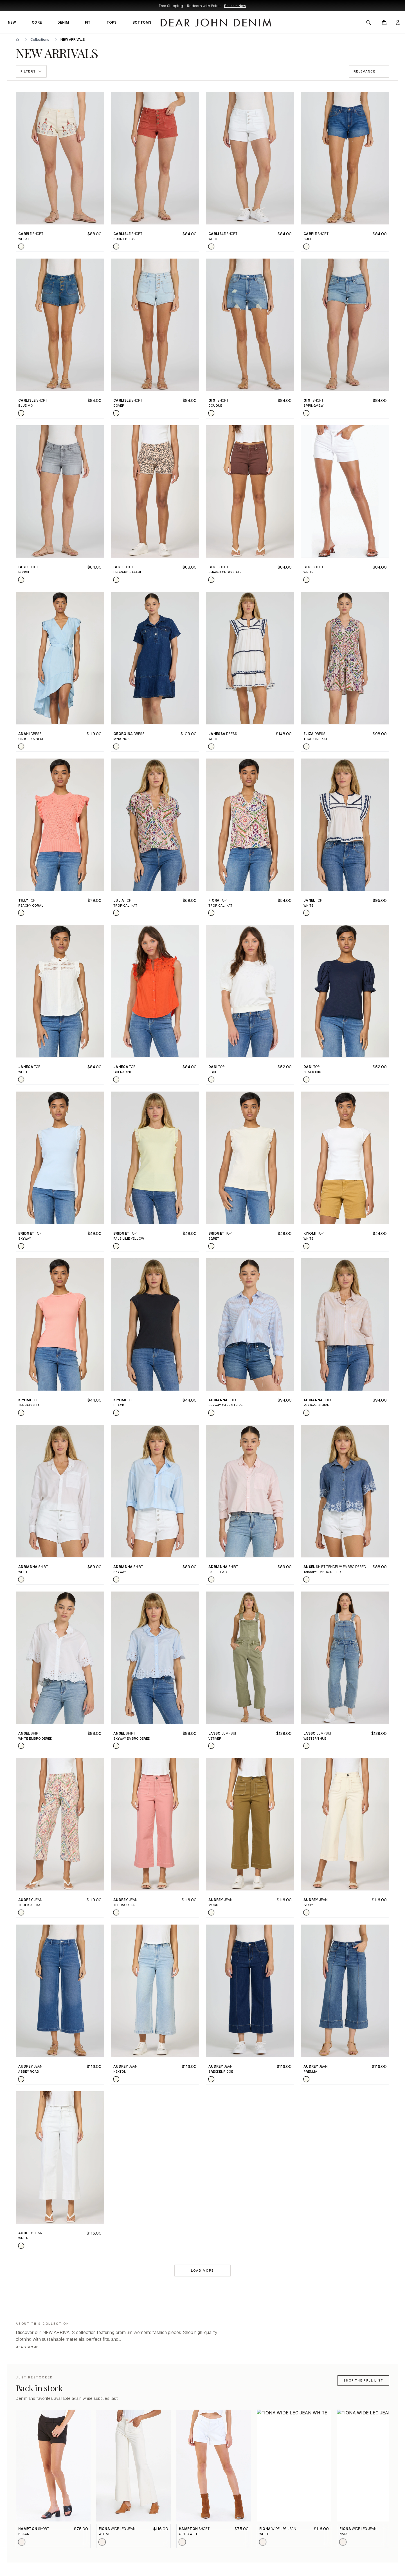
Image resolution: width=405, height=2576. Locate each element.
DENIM (63, 22)
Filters (31, 71)
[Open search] (368, 22)
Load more (202, 2270)
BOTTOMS (141, 22)
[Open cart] (384, 22)
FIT (88, 22)
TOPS (112, 22)
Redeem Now (235, 6)
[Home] (17, 39)
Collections (39, 40)
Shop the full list (363, 2380)
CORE (37, 22)
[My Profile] (397, 22)
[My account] (397, 22)
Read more (27, 2347)
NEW (12, 22)
